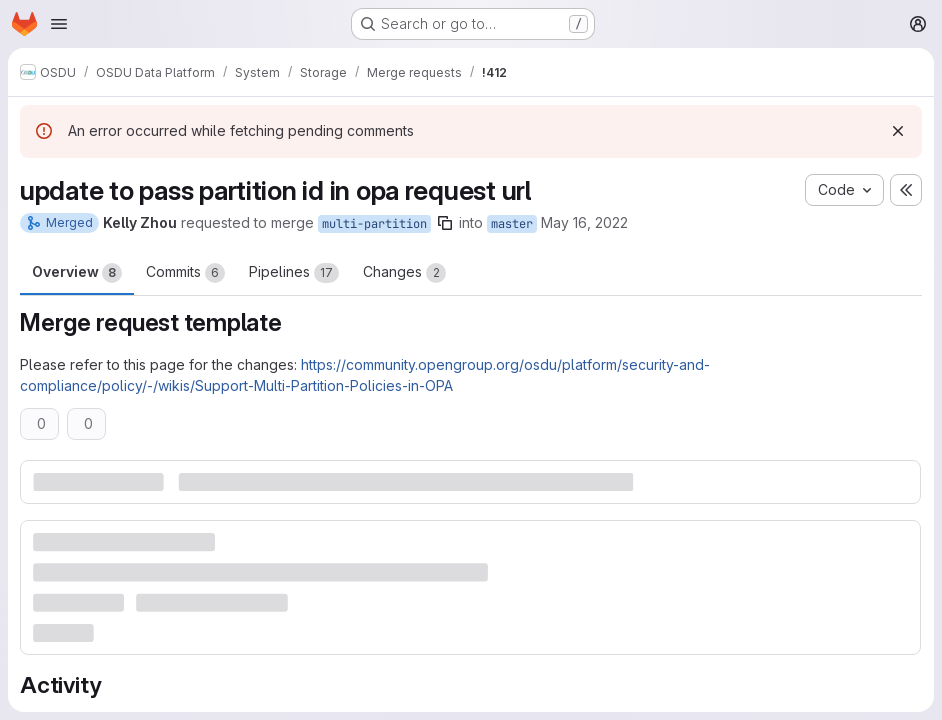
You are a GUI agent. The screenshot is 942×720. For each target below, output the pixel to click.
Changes (404, 273)
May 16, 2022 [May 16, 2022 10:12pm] (584, 222)
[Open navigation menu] (59, 24)
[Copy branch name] (445, 223)
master (512, 224)
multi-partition (374, 224)
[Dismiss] (898, 131)
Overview (77, 273)
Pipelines (294, 273)
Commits (185, 273)
